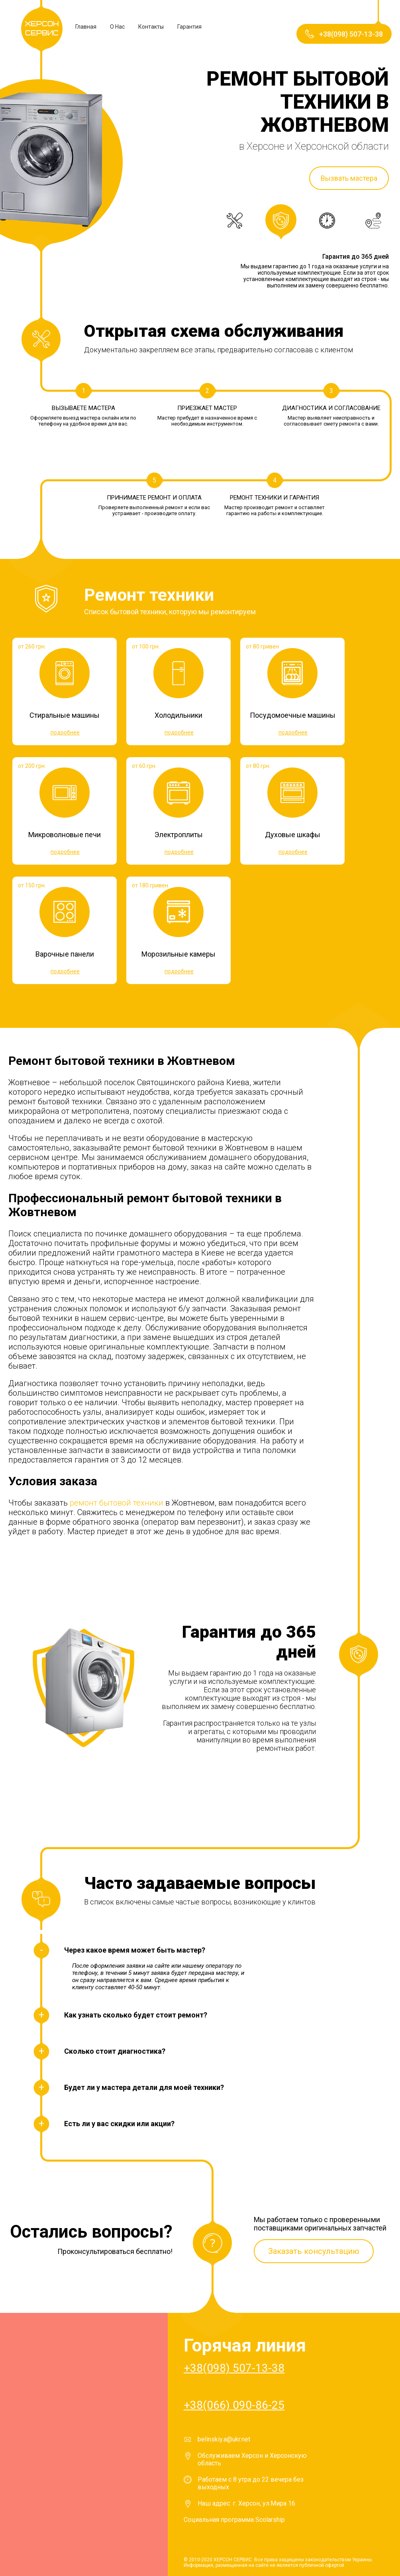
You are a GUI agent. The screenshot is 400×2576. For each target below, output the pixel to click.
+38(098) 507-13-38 (234, 2368)
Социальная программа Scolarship (234, 2519)
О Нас (117, 26)
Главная (85, 26)
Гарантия (189, 26)
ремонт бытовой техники (116, 1503)
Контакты (151, 26)
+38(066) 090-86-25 (234, 2405)
